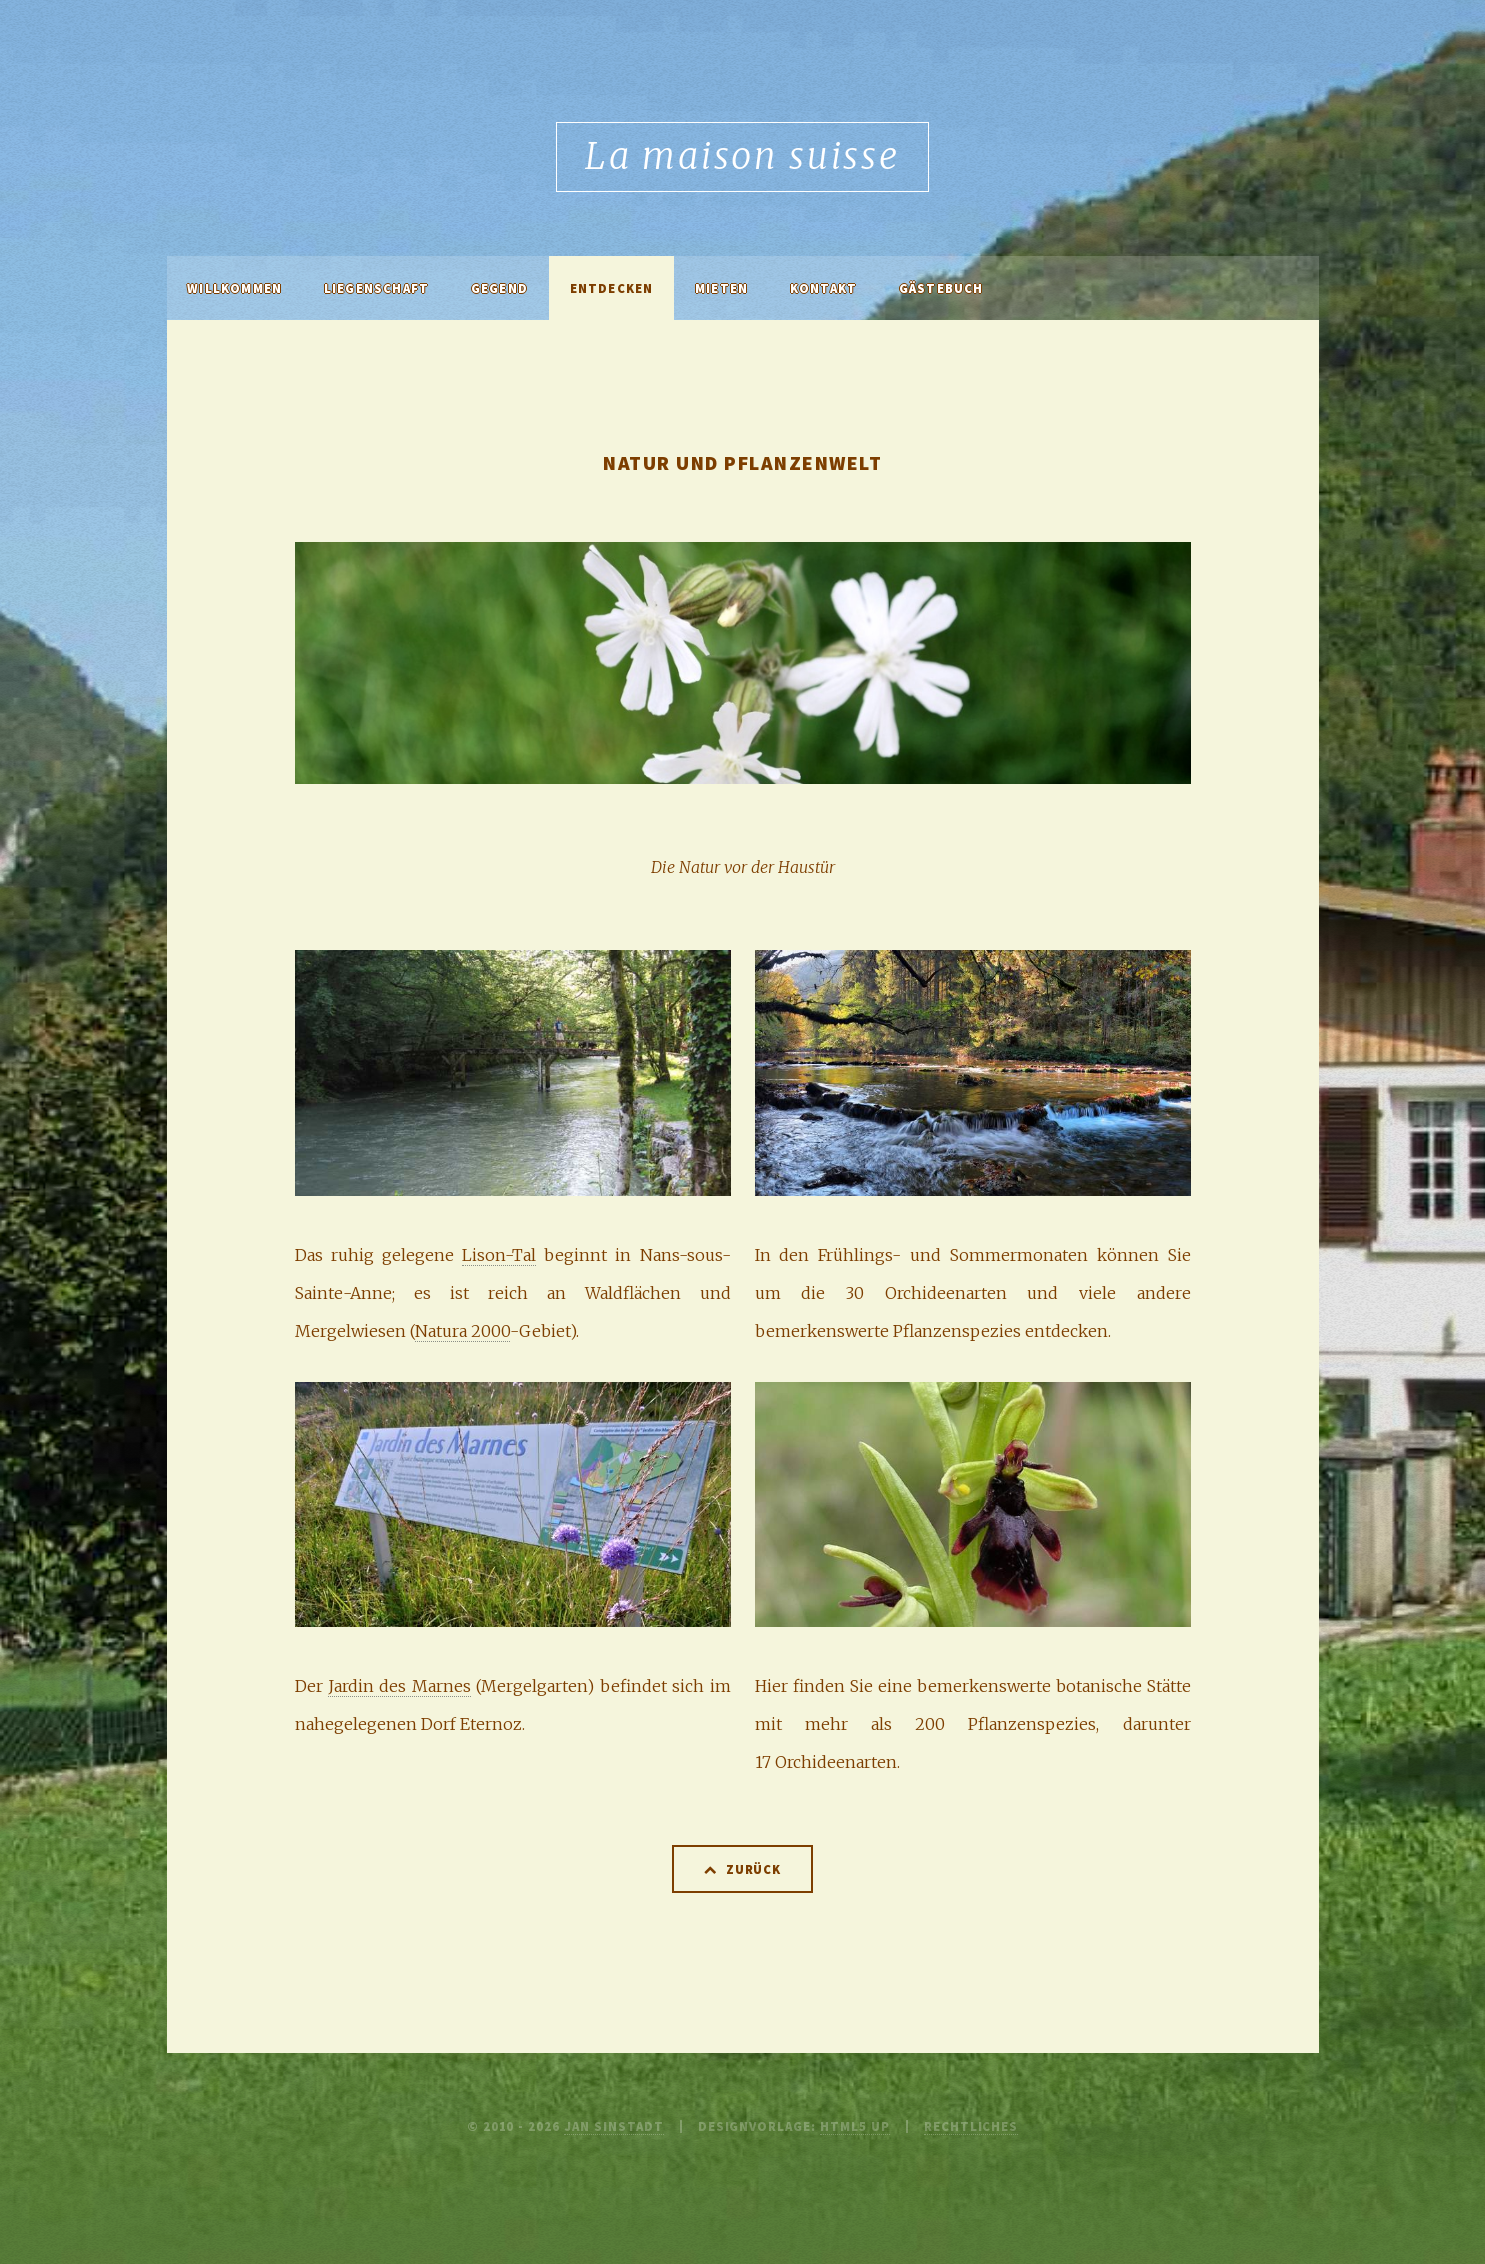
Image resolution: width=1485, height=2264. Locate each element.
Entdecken (612, 288)
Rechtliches (971, 2126)
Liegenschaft (376, 288)
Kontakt (823, 288)
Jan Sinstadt (614, 2126)
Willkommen (234, 288)
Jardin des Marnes (399, 1686)
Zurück (754, 1869)
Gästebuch (941, 288)
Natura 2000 (462, 1331)
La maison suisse (742, 156)
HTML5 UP (855, 2126)
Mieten (721, 288)
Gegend (499, 288)
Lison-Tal (499, 1255)
